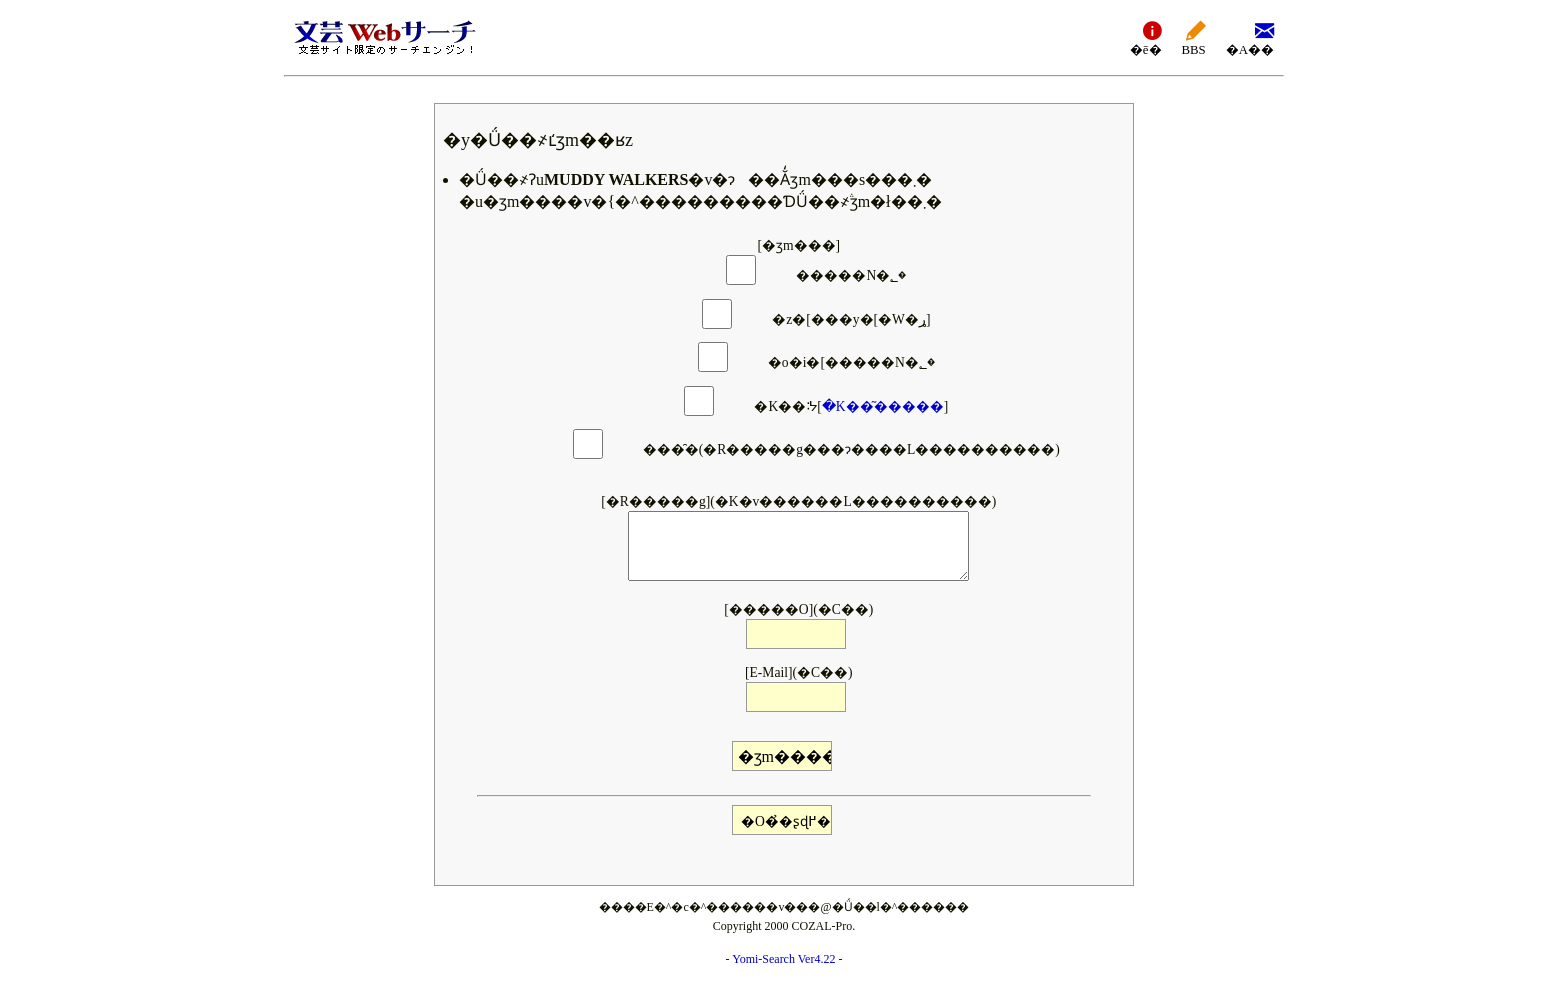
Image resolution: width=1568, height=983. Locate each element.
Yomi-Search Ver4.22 (783, 959)
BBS (1194, 37)
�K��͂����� (883, 406)
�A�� (1250, 37)
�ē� (1146, 37)
